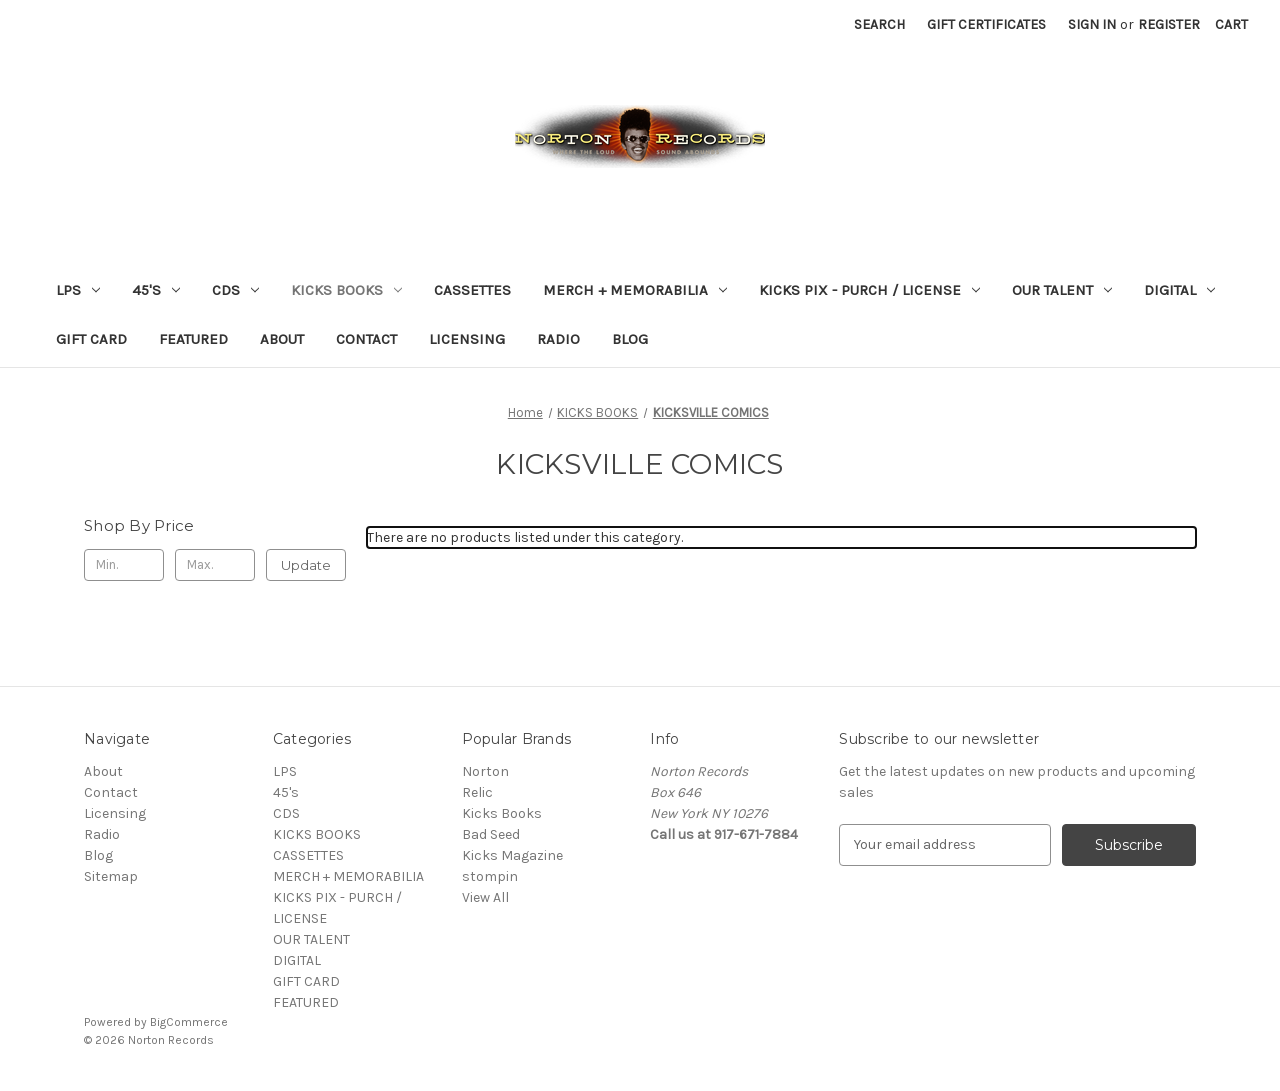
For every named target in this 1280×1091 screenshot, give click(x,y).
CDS (235, 290)
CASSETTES (472, 290)
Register (1169, 24)
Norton (485, 771)
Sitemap (111, 876)
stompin (490, 876)
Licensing (467, 339)
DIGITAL (1179, 290)
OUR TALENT (1062, 290)
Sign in (1092, 24)
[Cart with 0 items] (1231, 24)
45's (156, 290)
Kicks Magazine (512, 855)
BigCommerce (189, 1022)
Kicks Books (502, 813)
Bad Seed (491, 834)
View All (485, 897)
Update (306, 565)
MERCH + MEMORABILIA (635, 290)
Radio (558, 339)
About (282, 339)
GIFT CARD (91, 339)
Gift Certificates (986, 24)
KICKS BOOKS (346, 290)
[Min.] (124, 565)
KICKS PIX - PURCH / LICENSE (869, 290)
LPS (78, 290)
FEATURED (193, 339)
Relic (477, 792)
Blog (630, 339)
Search (879, 24)
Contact (366, 339)
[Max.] (215, 565)
